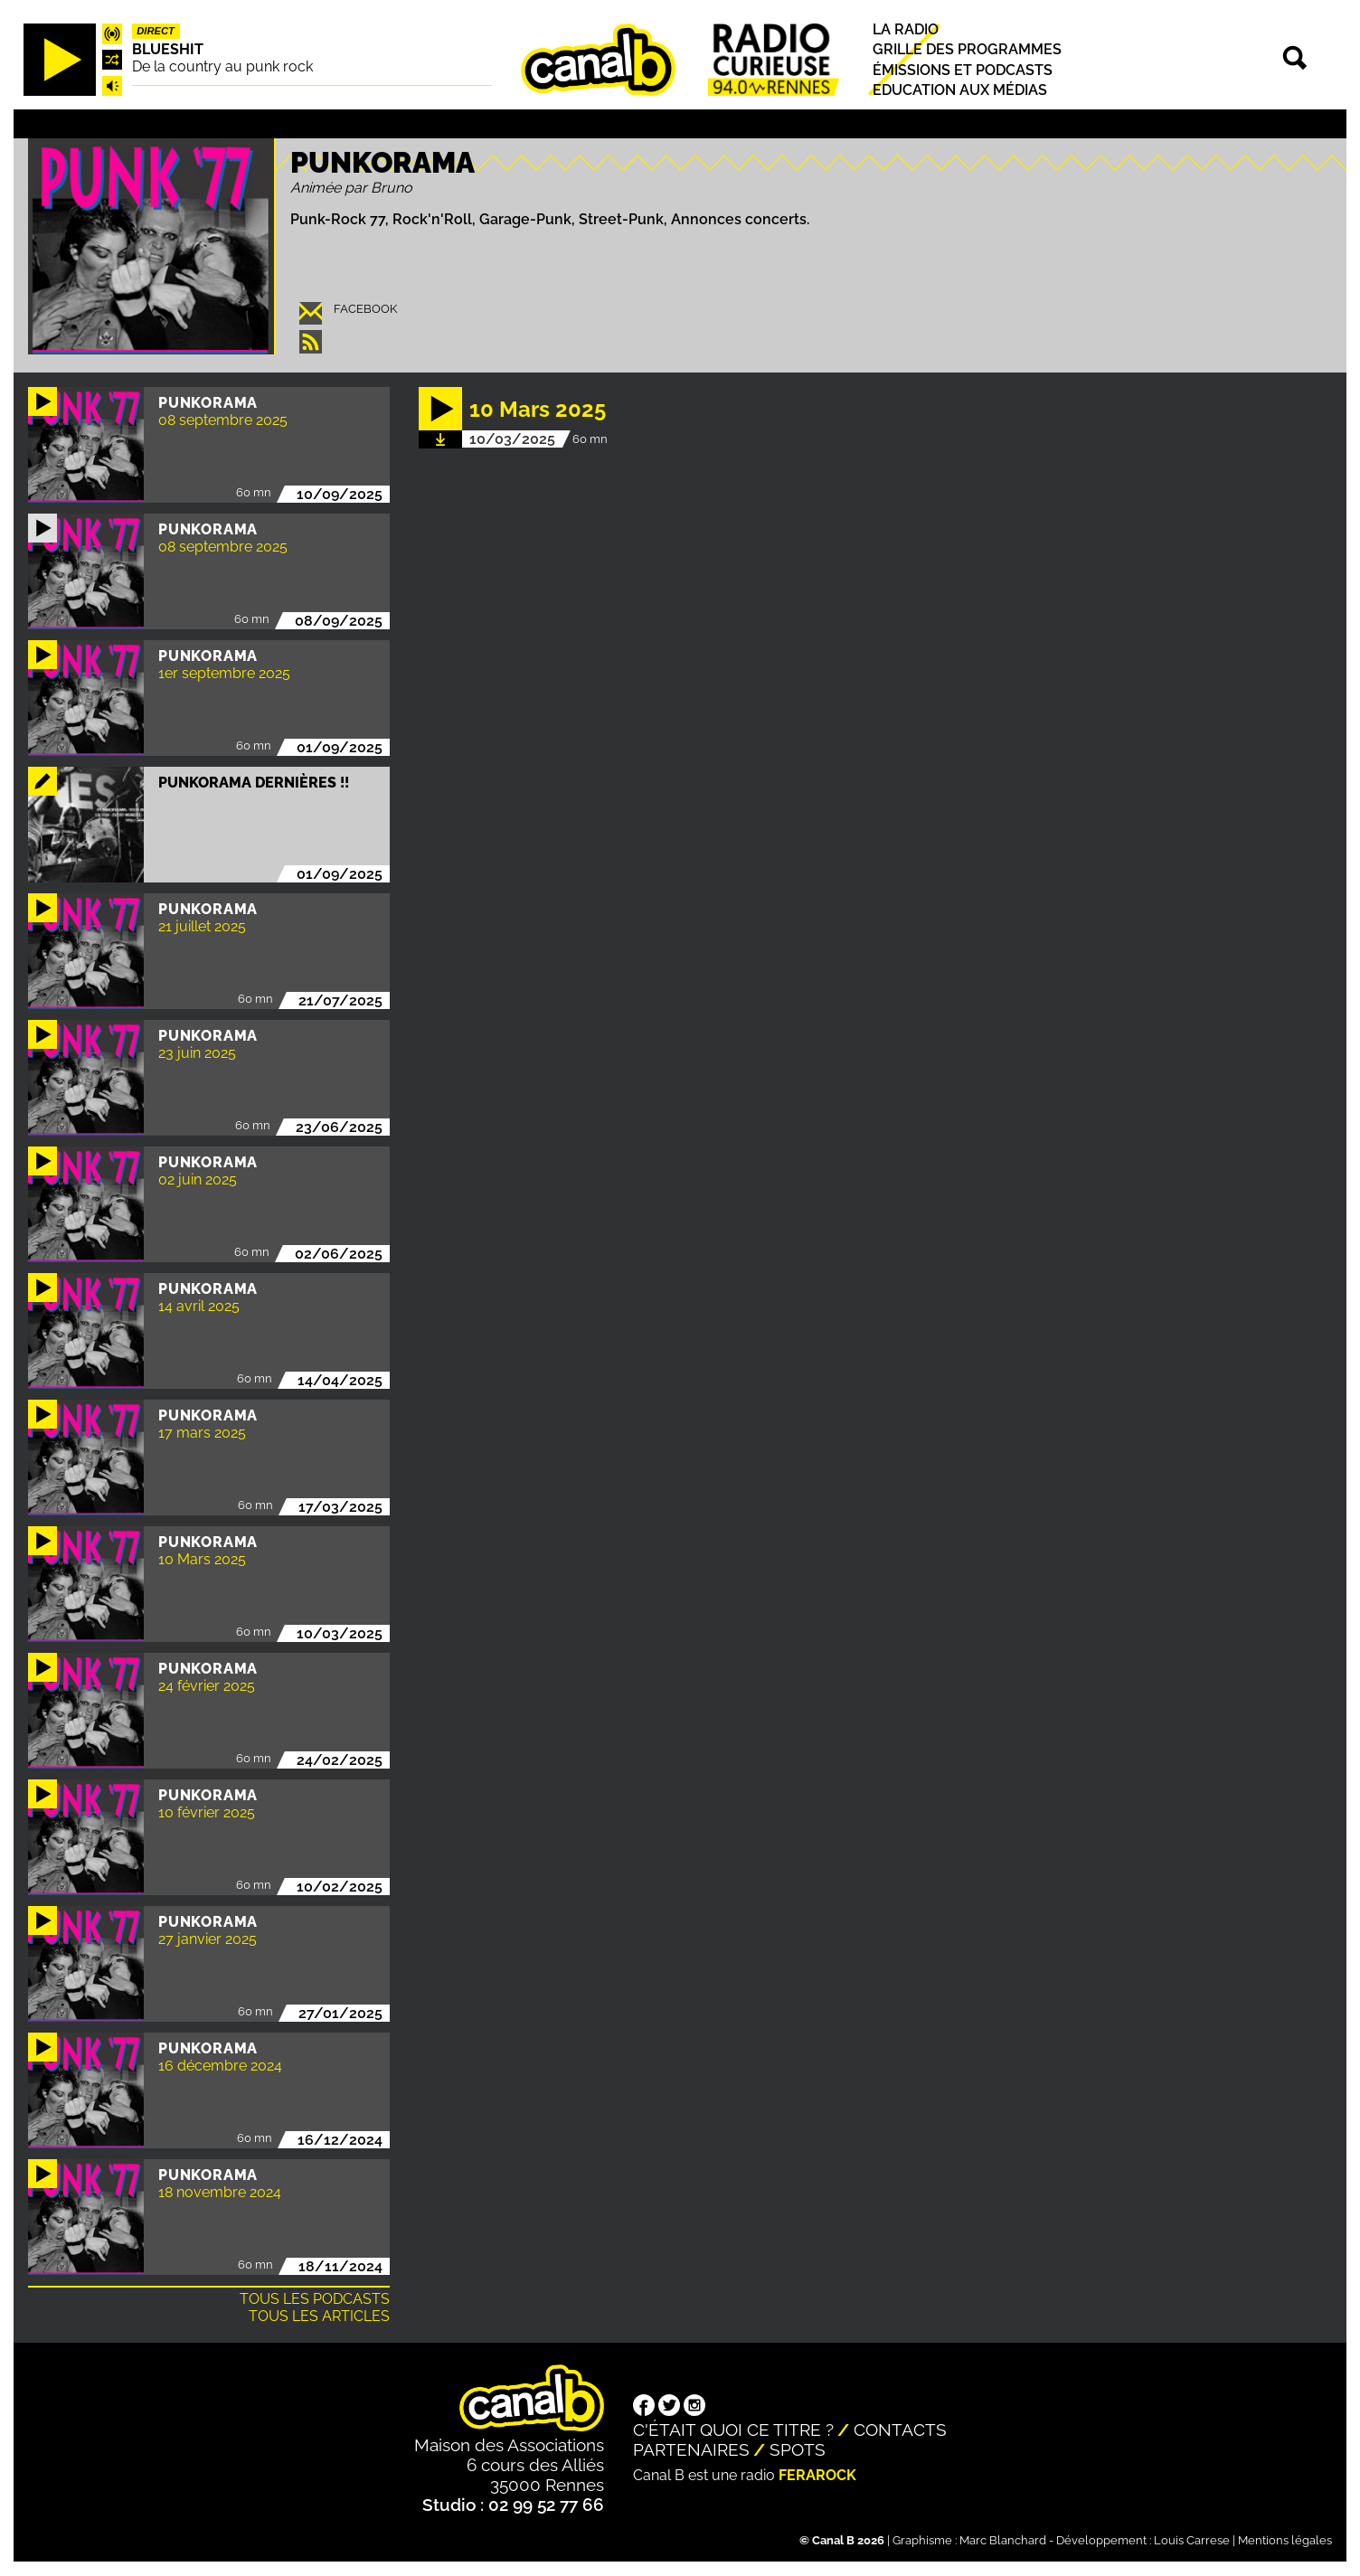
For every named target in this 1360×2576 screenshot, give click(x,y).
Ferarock (817, 2475)
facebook (365, 309)
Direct (156, 30)
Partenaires (691, 2449)
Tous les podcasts (315, 2298)
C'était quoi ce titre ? (733, 2429)
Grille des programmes (967, 50)
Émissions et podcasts (963, 70)
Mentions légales (1285, 2540)
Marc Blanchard (1002, 2540)
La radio (906, 29)
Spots (798, 2449)
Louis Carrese (1192, 2540)
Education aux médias (960, 90)
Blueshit (167, 49)
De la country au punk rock (222, 66)
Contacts (900, 2429)
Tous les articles (319, 2316)
